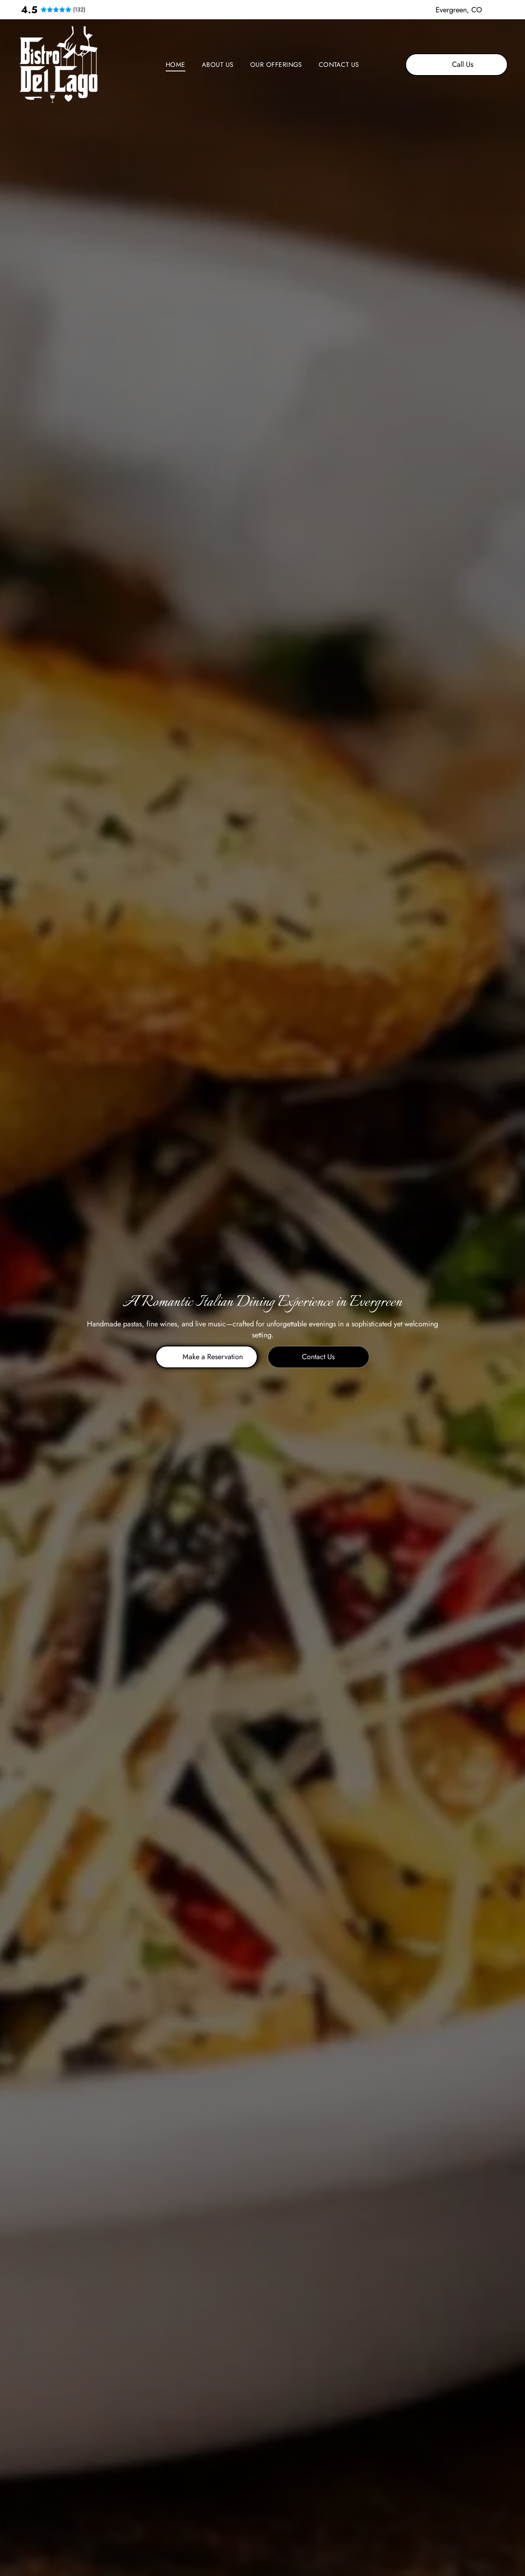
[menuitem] (176, 64)
